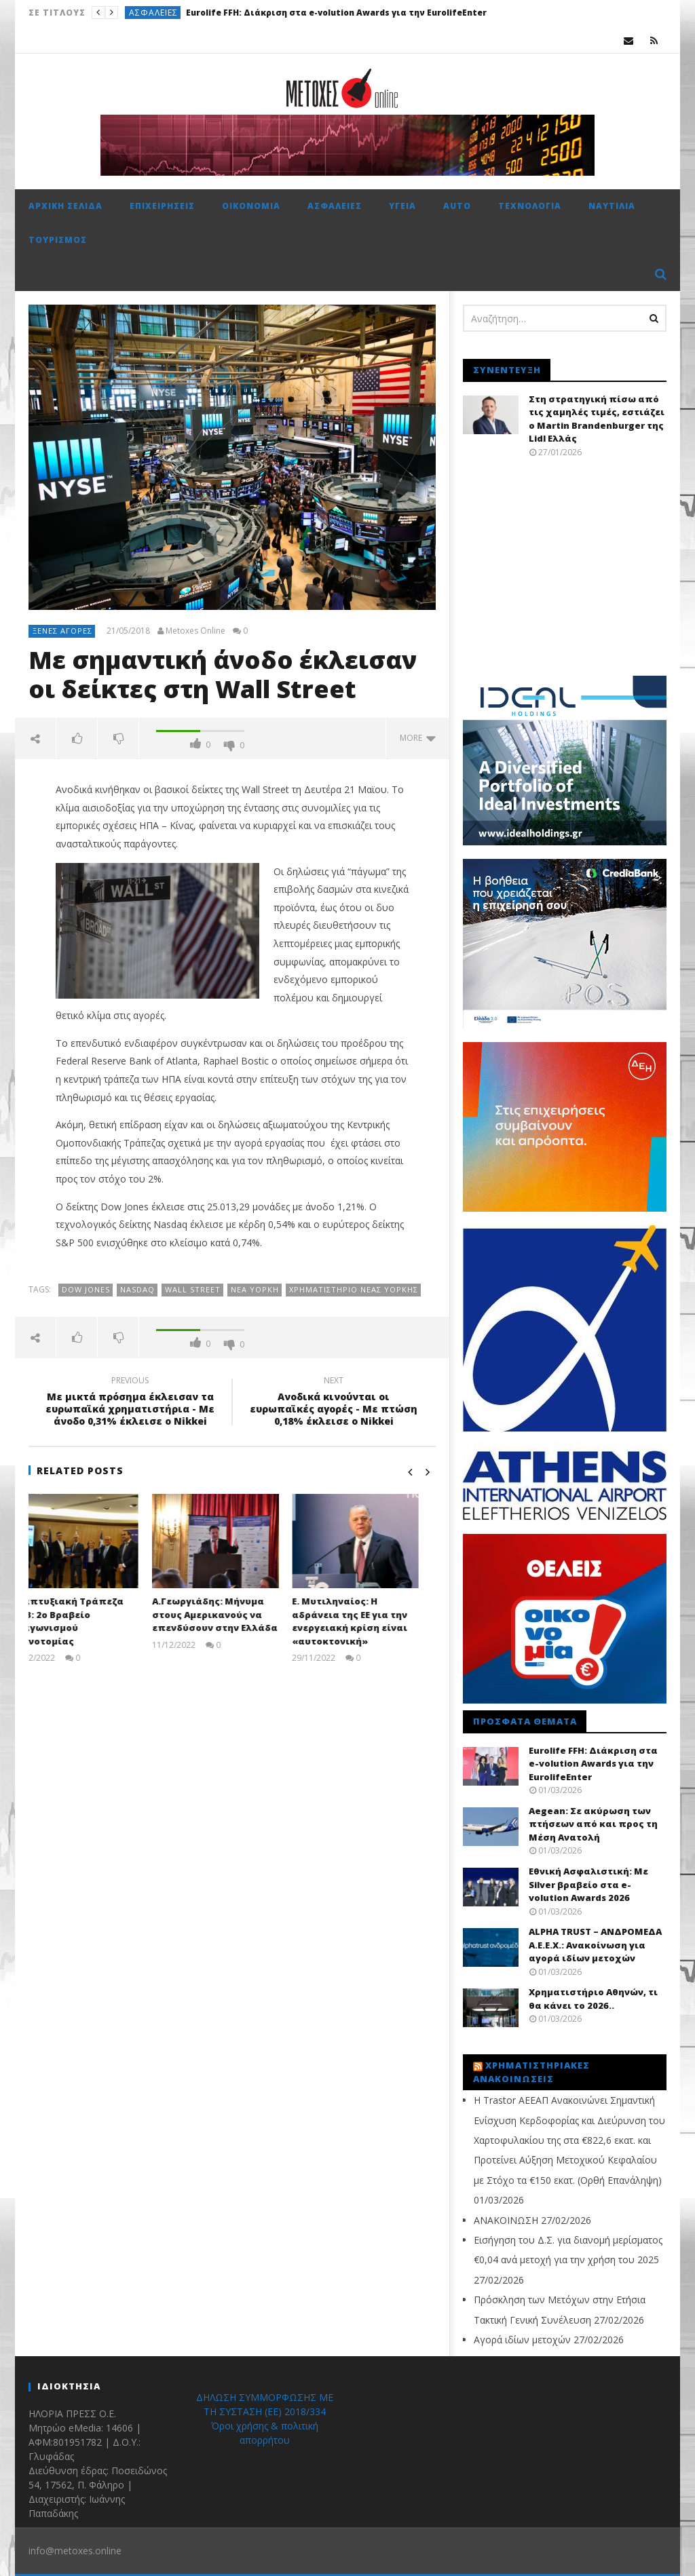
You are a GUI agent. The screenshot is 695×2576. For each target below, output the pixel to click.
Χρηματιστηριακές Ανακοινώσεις (531, 2072)
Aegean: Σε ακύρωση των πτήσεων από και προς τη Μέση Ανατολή (593, 1824)
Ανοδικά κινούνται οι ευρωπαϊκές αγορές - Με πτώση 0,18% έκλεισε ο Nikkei (334, 1403)
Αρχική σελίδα (65, 206)
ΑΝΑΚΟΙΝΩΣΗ (506, 2220)
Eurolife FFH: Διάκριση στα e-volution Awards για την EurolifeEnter (336, 12)
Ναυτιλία (611, 206)
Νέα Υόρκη (255, 1289)
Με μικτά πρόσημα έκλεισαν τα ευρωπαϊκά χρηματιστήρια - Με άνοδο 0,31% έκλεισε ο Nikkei (130, 1403)
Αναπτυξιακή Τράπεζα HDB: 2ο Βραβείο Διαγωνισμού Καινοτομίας (84, 1621)
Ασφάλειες (153, 12)
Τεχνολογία (529, 206)
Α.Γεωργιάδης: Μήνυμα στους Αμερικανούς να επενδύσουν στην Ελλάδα (231, 1614)
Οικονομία (251, 206)
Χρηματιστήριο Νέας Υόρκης (353, 1289)
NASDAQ (137, 1289)
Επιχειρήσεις (162, 206)
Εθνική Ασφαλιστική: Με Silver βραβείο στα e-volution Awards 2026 (588, 1884)
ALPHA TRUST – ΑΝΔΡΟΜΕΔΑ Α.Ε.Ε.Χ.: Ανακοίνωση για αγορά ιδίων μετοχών (595, 1944)
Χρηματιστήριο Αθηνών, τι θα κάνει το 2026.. (593, 1999)
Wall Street (193, 1289)
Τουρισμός (58, 240)
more (418, 738)
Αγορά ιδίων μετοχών (522, 2339)
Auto (457, 206)
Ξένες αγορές (62, 631)
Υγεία (402, 206)
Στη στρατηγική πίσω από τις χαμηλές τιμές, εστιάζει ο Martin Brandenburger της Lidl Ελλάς (596, 419)
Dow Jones (86, 1289)
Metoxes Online (195, 631)
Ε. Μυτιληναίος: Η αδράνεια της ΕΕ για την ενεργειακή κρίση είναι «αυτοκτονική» (366, 1621)
